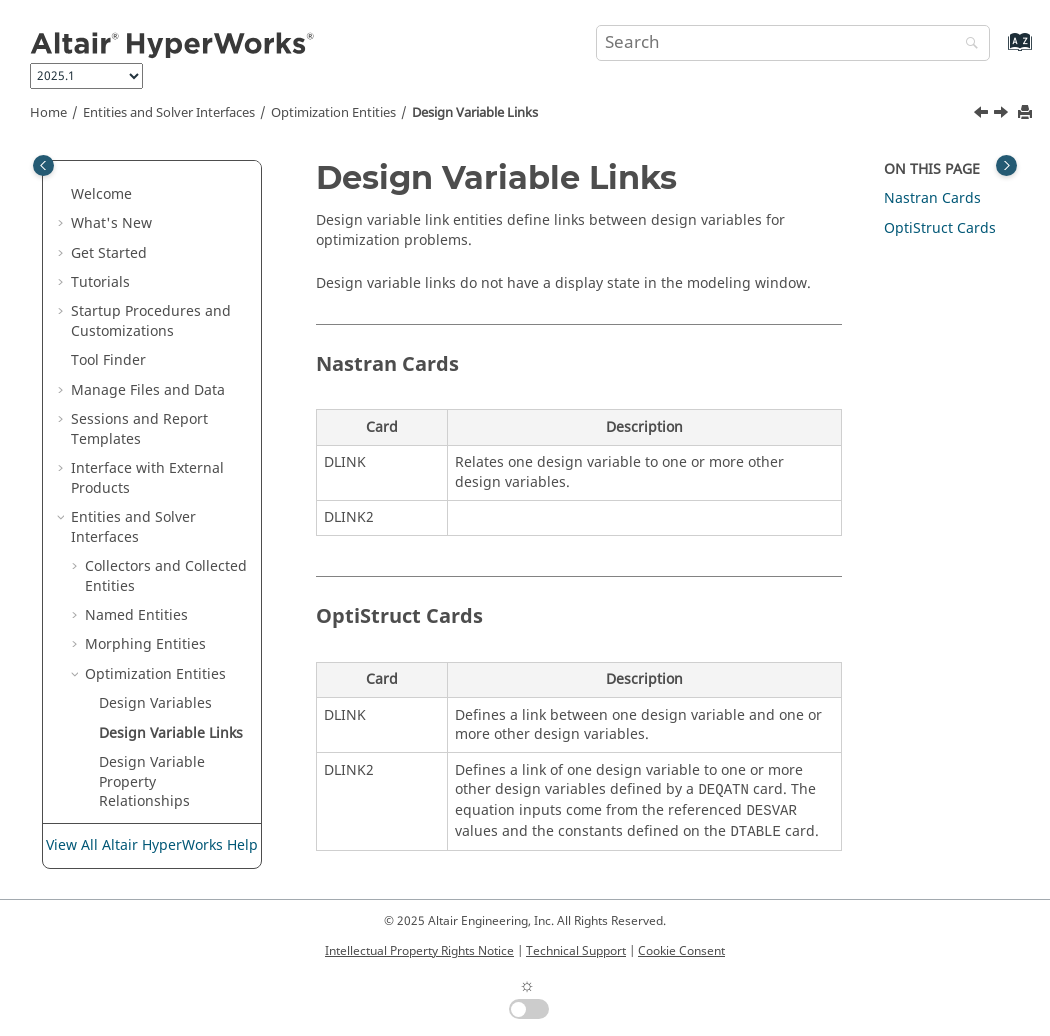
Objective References (170, 787)
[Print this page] (1027, 113)
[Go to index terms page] (998, 51)
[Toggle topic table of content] (1006, 165)
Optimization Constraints (142, 621)
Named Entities (136, 297)
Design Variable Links (475, 113)
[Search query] (793, 43)
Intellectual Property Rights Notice (419, 951)
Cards (932, 198)
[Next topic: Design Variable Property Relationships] (1003, 115)
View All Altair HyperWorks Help (152, 845)
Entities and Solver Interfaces (169, 113)
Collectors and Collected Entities (166, 258)
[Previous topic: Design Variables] (983, 115)
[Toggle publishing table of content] (43, 165)
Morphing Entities (145, 326)
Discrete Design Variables (152, 523)
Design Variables (155, 385)
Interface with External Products (147, 160)
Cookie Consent (681, 951)
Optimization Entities (333, 113)
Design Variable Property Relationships (152, 464)
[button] (63, 200)
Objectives (134, 758)
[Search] (967, 44)
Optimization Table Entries (162, 719)
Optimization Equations (142, 670)
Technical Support (576, 951)
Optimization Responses (142, 572)
